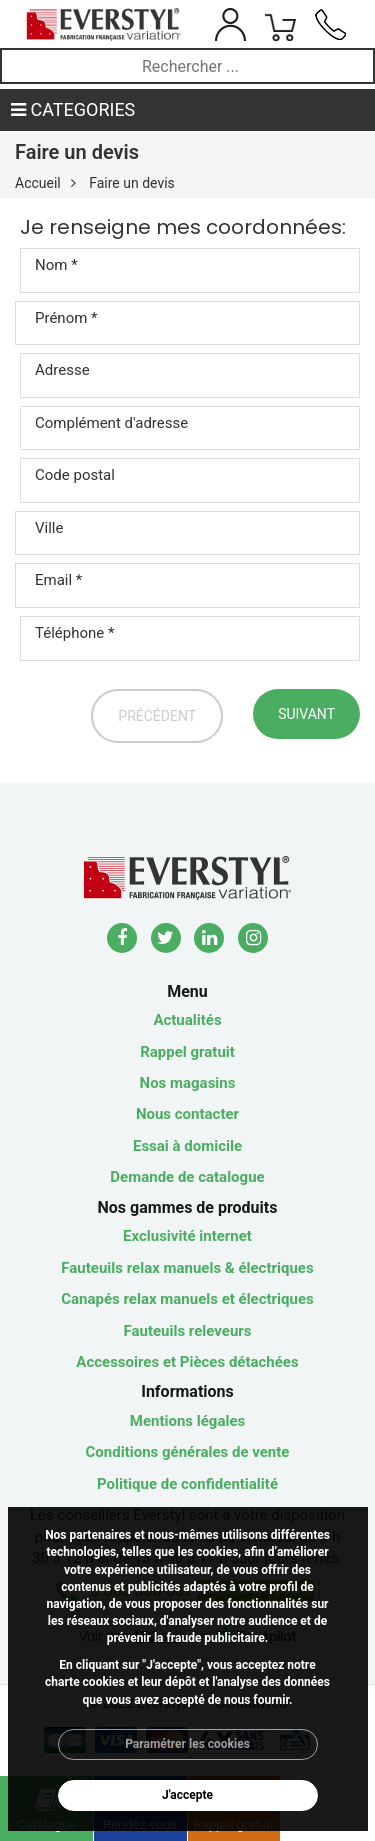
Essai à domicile (187, 1146)
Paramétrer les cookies (187, 1744)
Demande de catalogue (187, 1177)
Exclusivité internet (187, 1236)
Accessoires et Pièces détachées (187, 1362)
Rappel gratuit (187, 1052)
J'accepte (187, 1795)
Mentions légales (187, 1421)
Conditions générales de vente (188, 1452)
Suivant (306, 714)
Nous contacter (187, 1114)
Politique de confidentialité (187, 1484)
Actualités (187, 1020)
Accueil (38, 183)
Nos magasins (188, 1083)
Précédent (157, 716)
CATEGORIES (73, 109)
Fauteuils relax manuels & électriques (187, 1268)
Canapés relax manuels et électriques (187, 1299)
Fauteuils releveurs (188, 1331)
